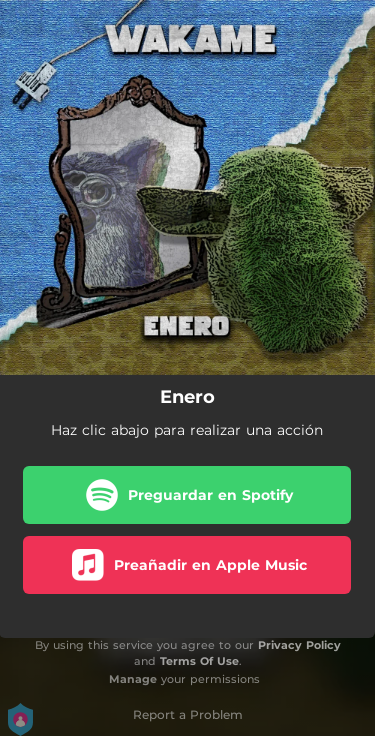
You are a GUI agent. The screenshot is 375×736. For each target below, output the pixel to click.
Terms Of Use (199, 661)
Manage (133, 679)
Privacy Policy (299, 645)
